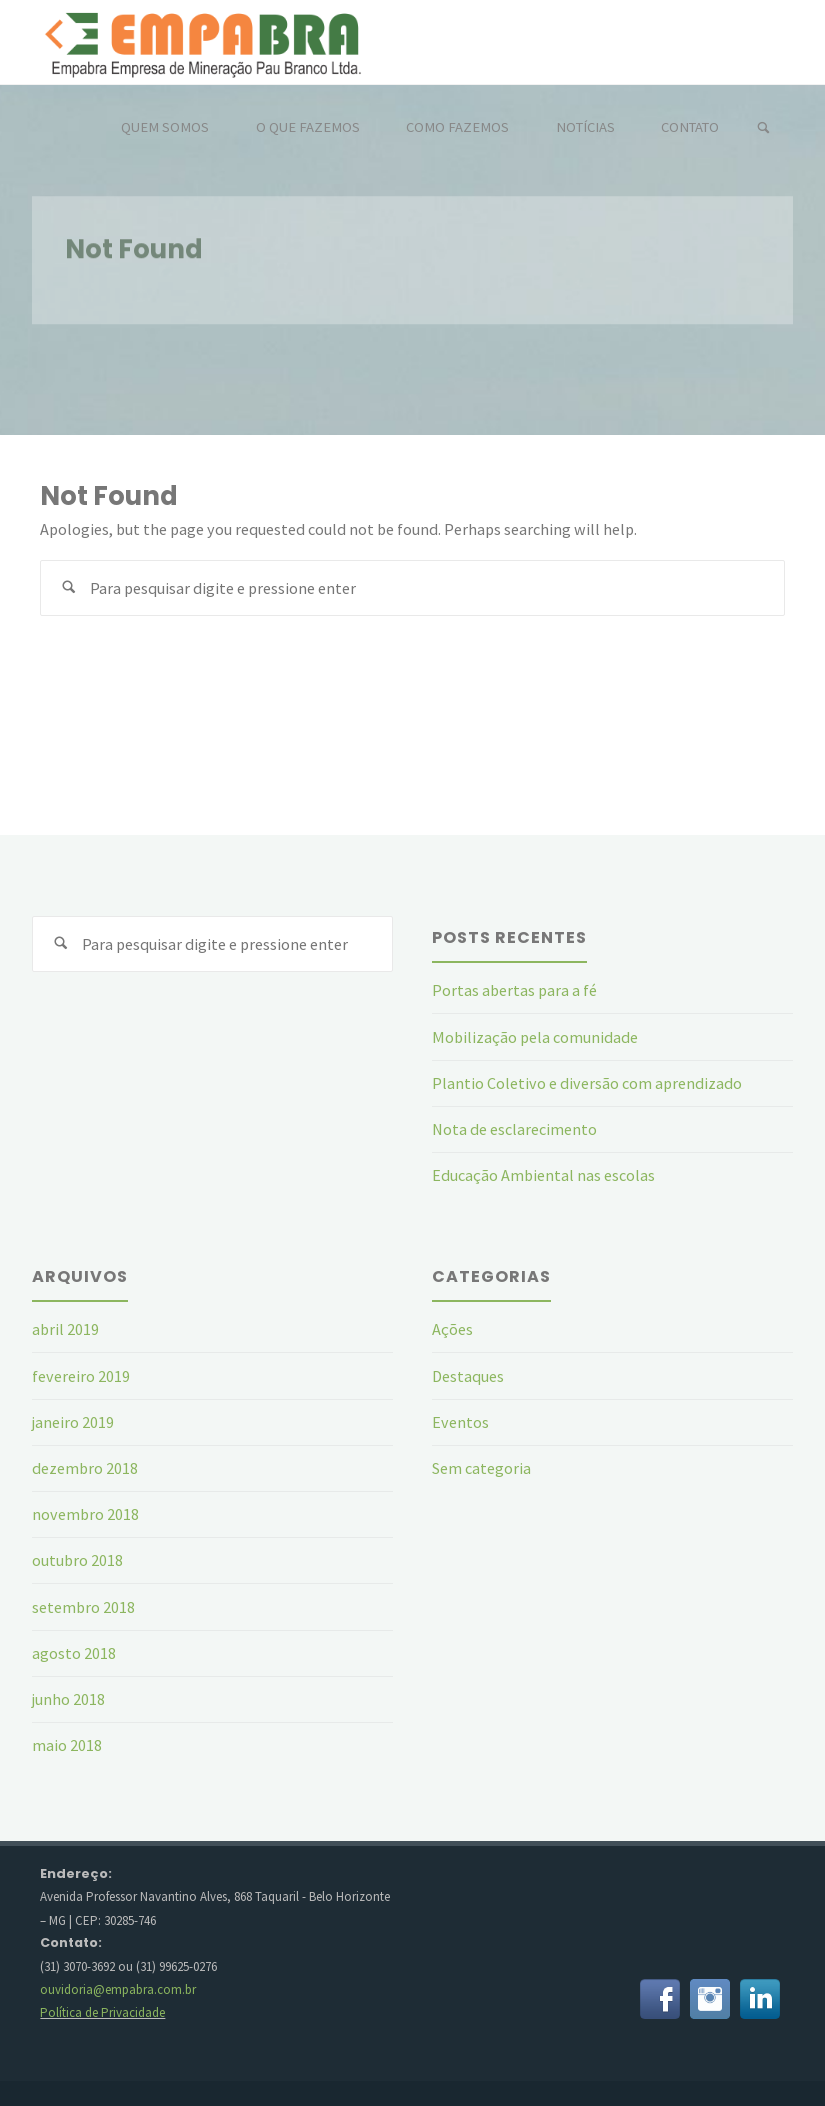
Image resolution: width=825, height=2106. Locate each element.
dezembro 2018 (85, 1468)
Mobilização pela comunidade (535, 1037)
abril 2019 (65, 1329)
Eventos (460, 1422)
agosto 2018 (74, 1653)
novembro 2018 (85, 1514)
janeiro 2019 (73, 1422)
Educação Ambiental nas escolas (543, 1175)
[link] (763, 128)
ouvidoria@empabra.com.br (118, 1989)
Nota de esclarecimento (514, 1129)
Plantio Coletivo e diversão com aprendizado (587, 1083)
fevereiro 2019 (81, 1376)
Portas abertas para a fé (514, 990)
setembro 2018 (83, 1607)
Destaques (468, 1376)
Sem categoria (481, 1468)
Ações (452, 1329)
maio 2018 (67, 1745)
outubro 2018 (77, 1560)
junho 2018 (68, 1699)
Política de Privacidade (102, 2012)
